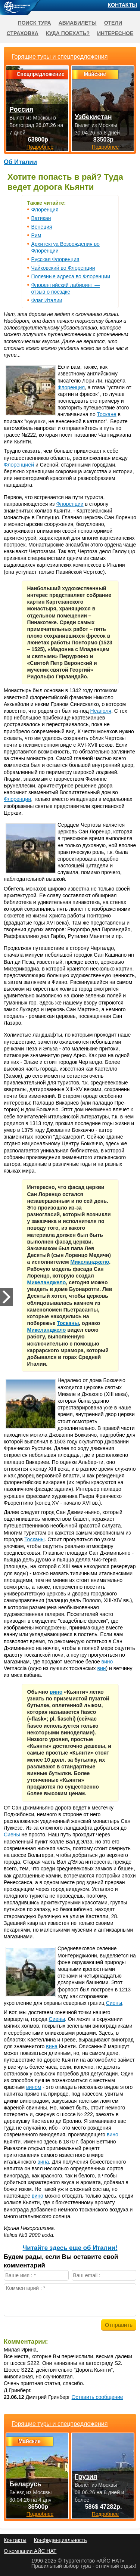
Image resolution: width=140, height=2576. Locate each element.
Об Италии (20, 161)
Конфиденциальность (60, 2540)
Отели (113, 23)
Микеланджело (89, 1262)
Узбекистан (93, 117)
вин (101, 1668)
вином (33, 2087)
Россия (21, 109)
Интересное (115, 33)
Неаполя (101, 711)
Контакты (122, 5)
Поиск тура (34, 23)
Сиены (12, 1834)
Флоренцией (19, 465)
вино (107, 1662)
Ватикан (41, 218)
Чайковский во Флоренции (63, 268)
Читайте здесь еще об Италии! (70, 2247)
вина (51, 2046)
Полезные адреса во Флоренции (71, 276)
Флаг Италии (46, 300)
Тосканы (68, 1323)
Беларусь (25, 2484)
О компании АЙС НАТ (30, 2551)
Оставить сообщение (97, 2397)
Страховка (22, 33)
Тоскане (106, 414)
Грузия (86, 2476)
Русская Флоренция (55, 259)
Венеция (41, 227)
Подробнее (40, 2514)
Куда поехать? (68, 33)
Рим (36, 235)
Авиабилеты (78, 23)
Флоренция (45, 210)
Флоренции (69, 504)
